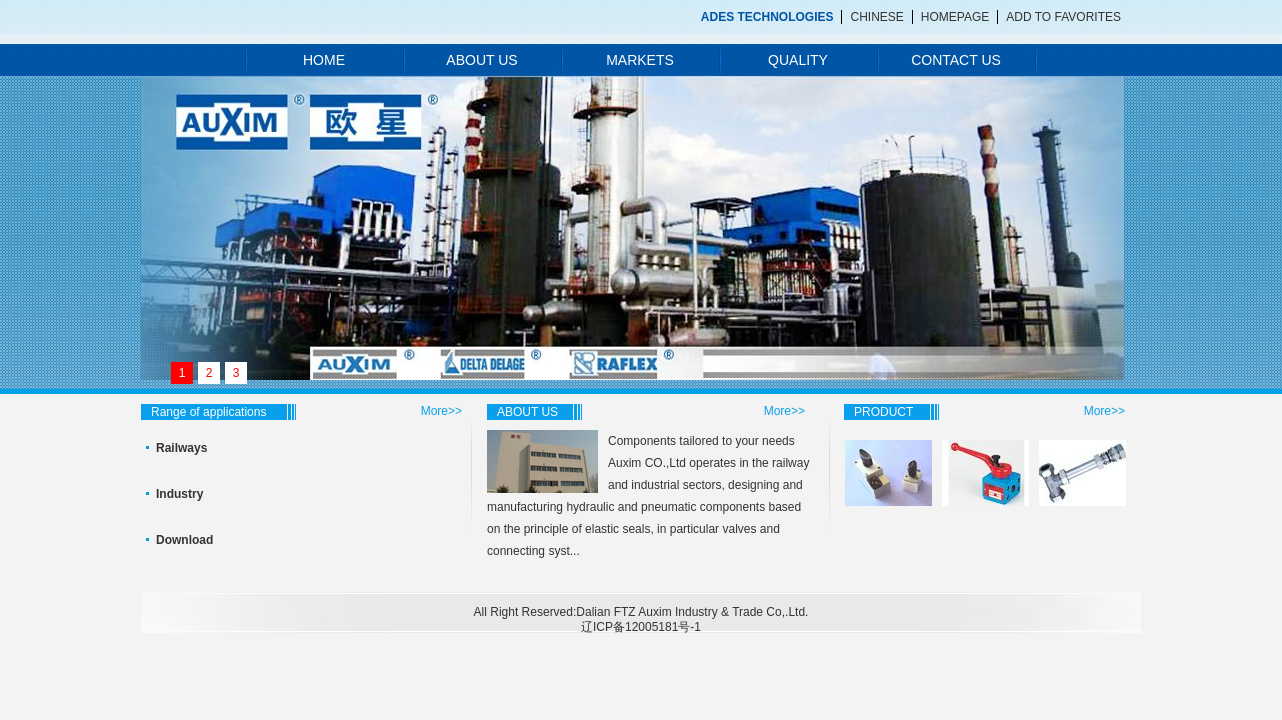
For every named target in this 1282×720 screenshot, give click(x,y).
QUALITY (798, 60)
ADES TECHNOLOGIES (767, 17)
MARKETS (640, 60)
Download (184, 540)
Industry (179, 494)
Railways (181, 448)
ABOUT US (481, 60)
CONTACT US (956, 60)
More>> (441, 411)
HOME (324, 60)
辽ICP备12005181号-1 (641, 627)
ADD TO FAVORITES (1063, 17)
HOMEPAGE (955, 17)
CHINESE (876, 17)
